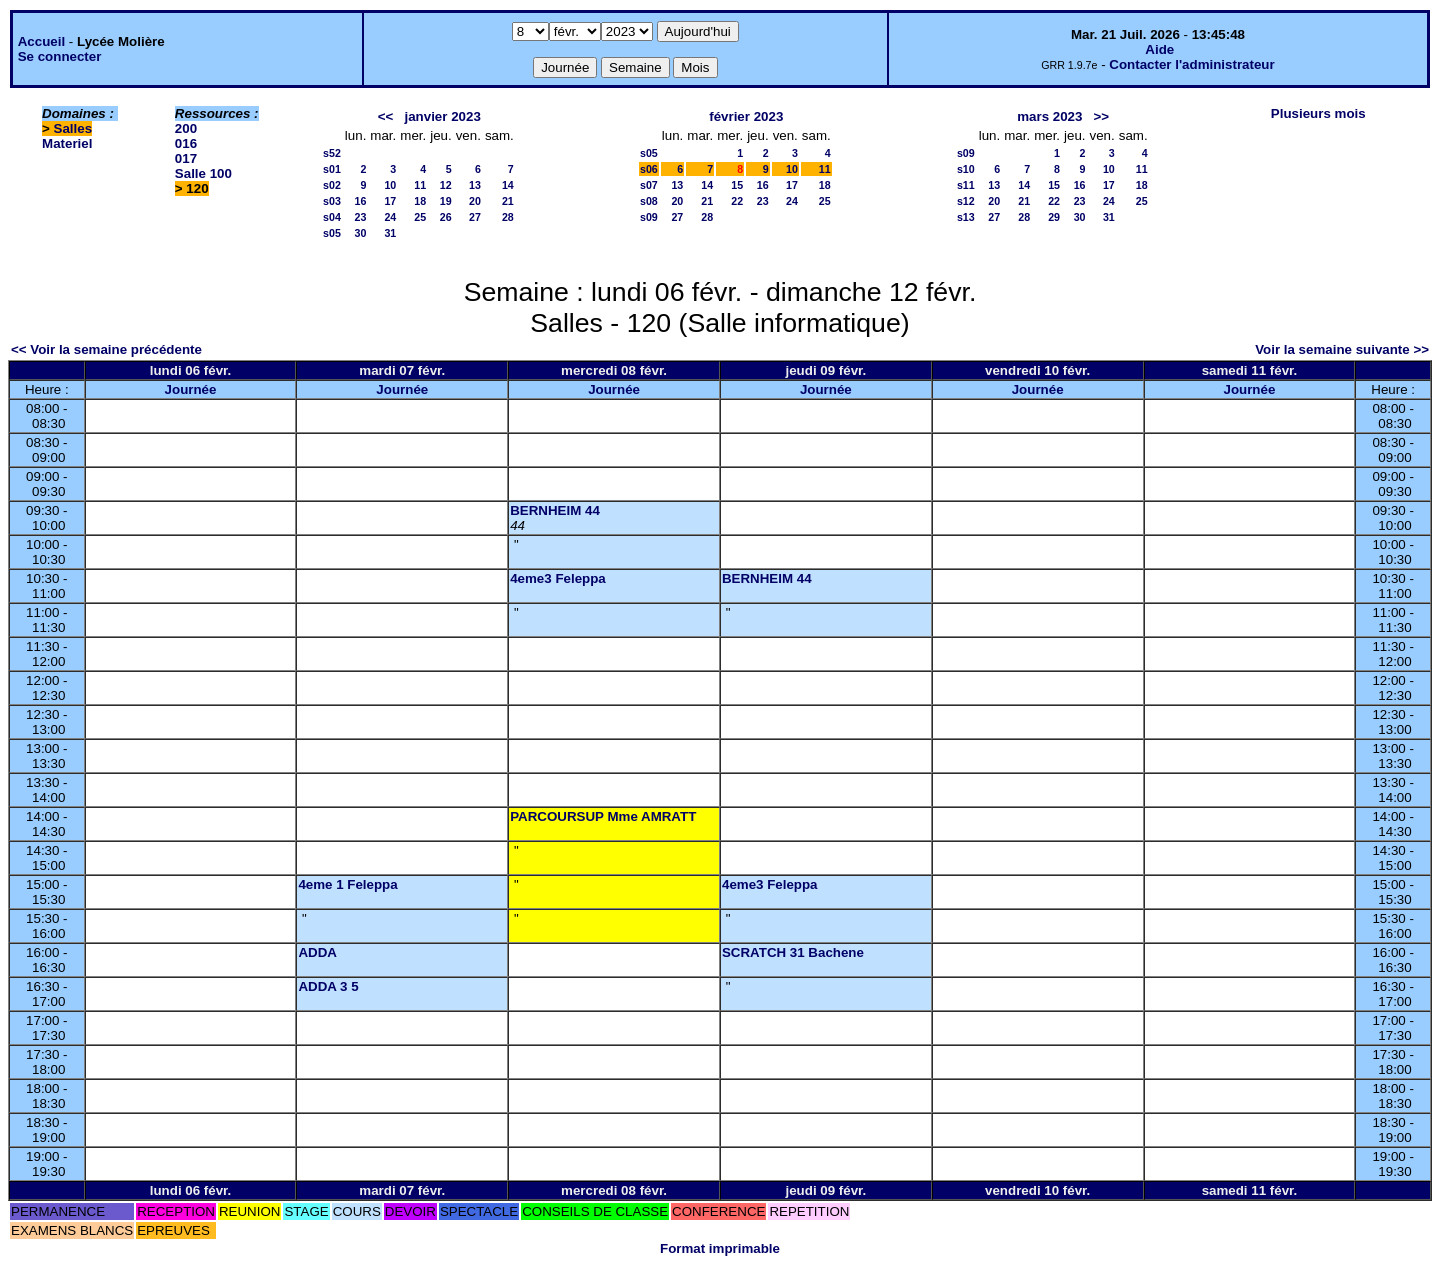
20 (475, 201)
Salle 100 (203, 173)
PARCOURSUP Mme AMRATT (603, 816)
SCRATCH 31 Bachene (793, 952)
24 (390, 217)
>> (1102, 116)
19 (446, 201)
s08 (649, 201)
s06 (649, 169)
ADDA (317, 952)
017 (186, 158)
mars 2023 (1049, 116)
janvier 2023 (443, 116)
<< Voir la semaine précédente (106, 349)
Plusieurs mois (1318, 113)
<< (386, 116)
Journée (191, 389)
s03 (332, 201)
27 (475, 217)
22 (737, 201)
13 (475, 185)
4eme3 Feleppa (558, 578)
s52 (332, 153)
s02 (332, 185)
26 (446, 217)
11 (420, 185)
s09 (649, 217)
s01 (332, 169)
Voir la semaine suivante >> (1342, 349)
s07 (649, 185)
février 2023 (746, 116)
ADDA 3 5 (328, 986)
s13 (966, 217)
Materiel (67, 143)
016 (186, 143)
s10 (966, 169)
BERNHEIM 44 (555, 510)
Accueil (41, 41)
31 (390, 233)
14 (508, 185)
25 (420, 217)
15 (737, 185)
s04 (332, 217)
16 (361, 201)
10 (390, 185)
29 (1054, 217)
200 (186, 128)
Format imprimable (720, 1248)
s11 (966, 185)
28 (508, 217)
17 (390, 201)
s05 (332, 233)
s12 (966, 201)
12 (446, 185)
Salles (73, 128)
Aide (1159, 49)
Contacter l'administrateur (1191, 64)
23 (361, 217)
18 (420, 201)
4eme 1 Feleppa (347, 884)
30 (361, 233)
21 (508, 201)
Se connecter (60, 56)
